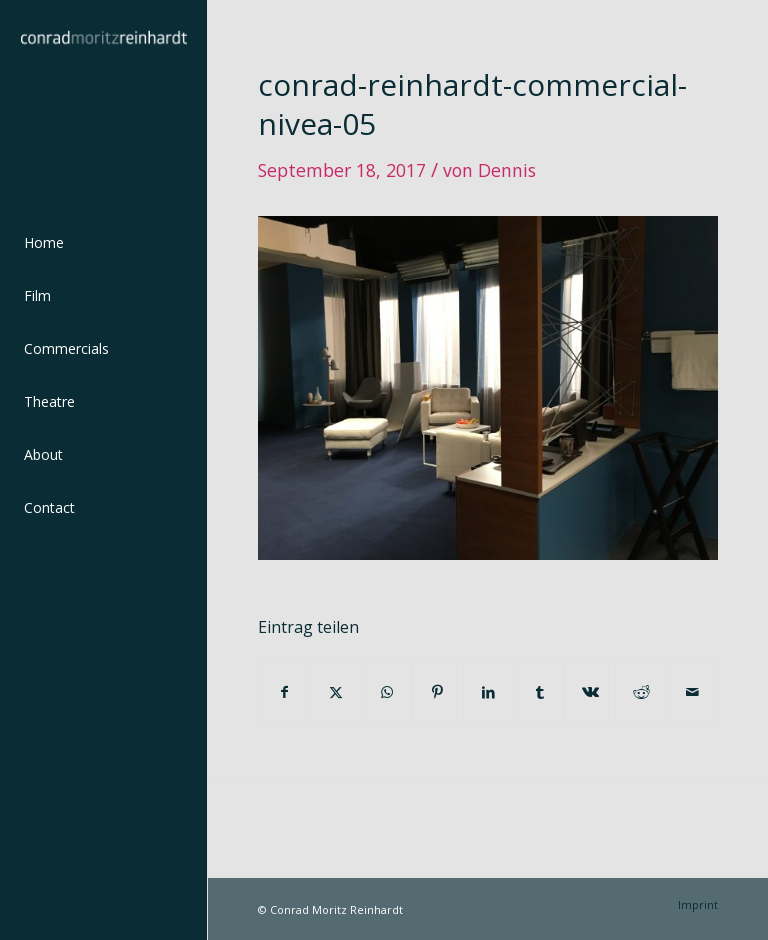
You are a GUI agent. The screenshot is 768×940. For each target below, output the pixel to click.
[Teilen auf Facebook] (284, 692)
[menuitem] (104, 243)
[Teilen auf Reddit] (641, 692)
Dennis (507, 170)
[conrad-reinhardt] (104, 104)
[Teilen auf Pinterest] (438, 692)
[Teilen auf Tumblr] (540, 692)
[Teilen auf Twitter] (336, 692)
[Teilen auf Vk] (590, 692)
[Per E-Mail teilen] (692, 692)
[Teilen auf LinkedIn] (489, 692)
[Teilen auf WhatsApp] (387, 692)
